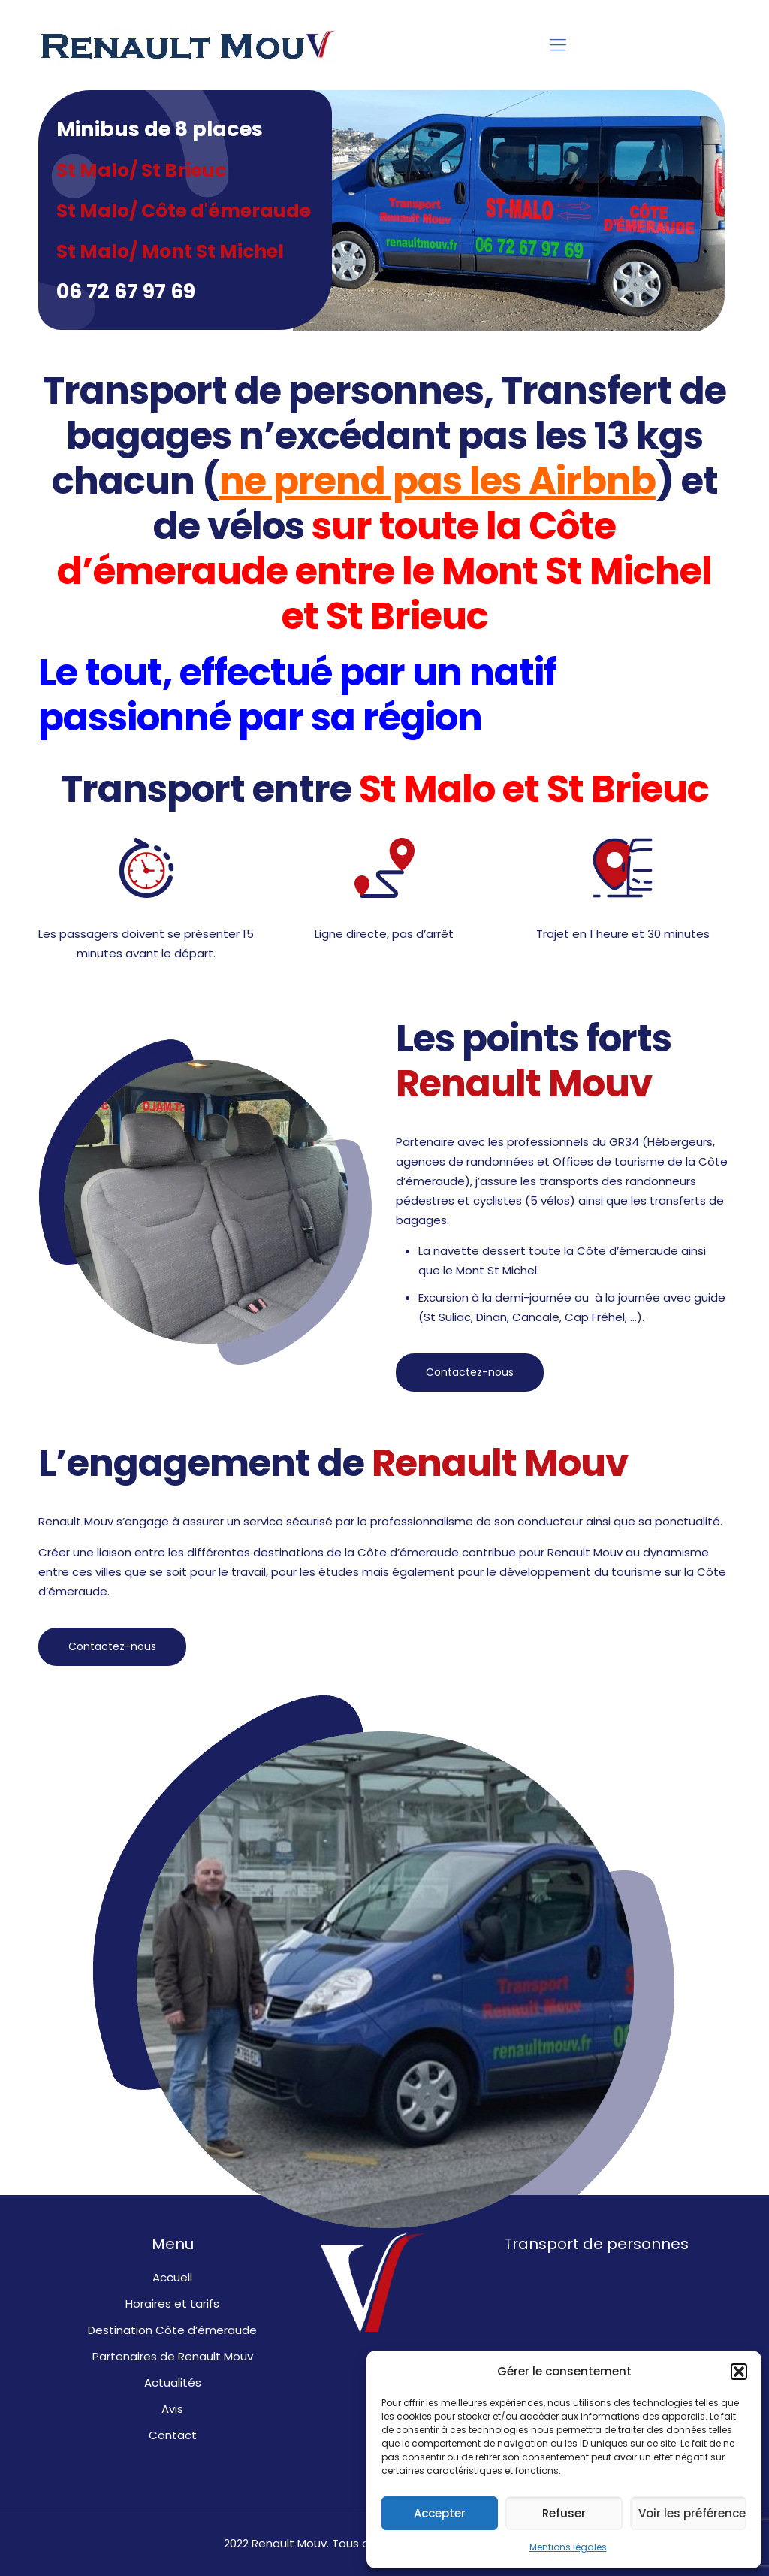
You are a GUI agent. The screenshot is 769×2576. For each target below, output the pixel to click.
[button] (738, 2371)
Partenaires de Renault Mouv (172, 2356)
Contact (173, 2435)
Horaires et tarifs (172, 2303)
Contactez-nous (470, 1372)
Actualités (172, 2382)
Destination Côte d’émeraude (172, 2330)
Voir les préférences (692, 2513)
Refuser (564, 2513)
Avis (172, 2409)
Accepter (440, 2513)
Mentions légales (568, 2547)
